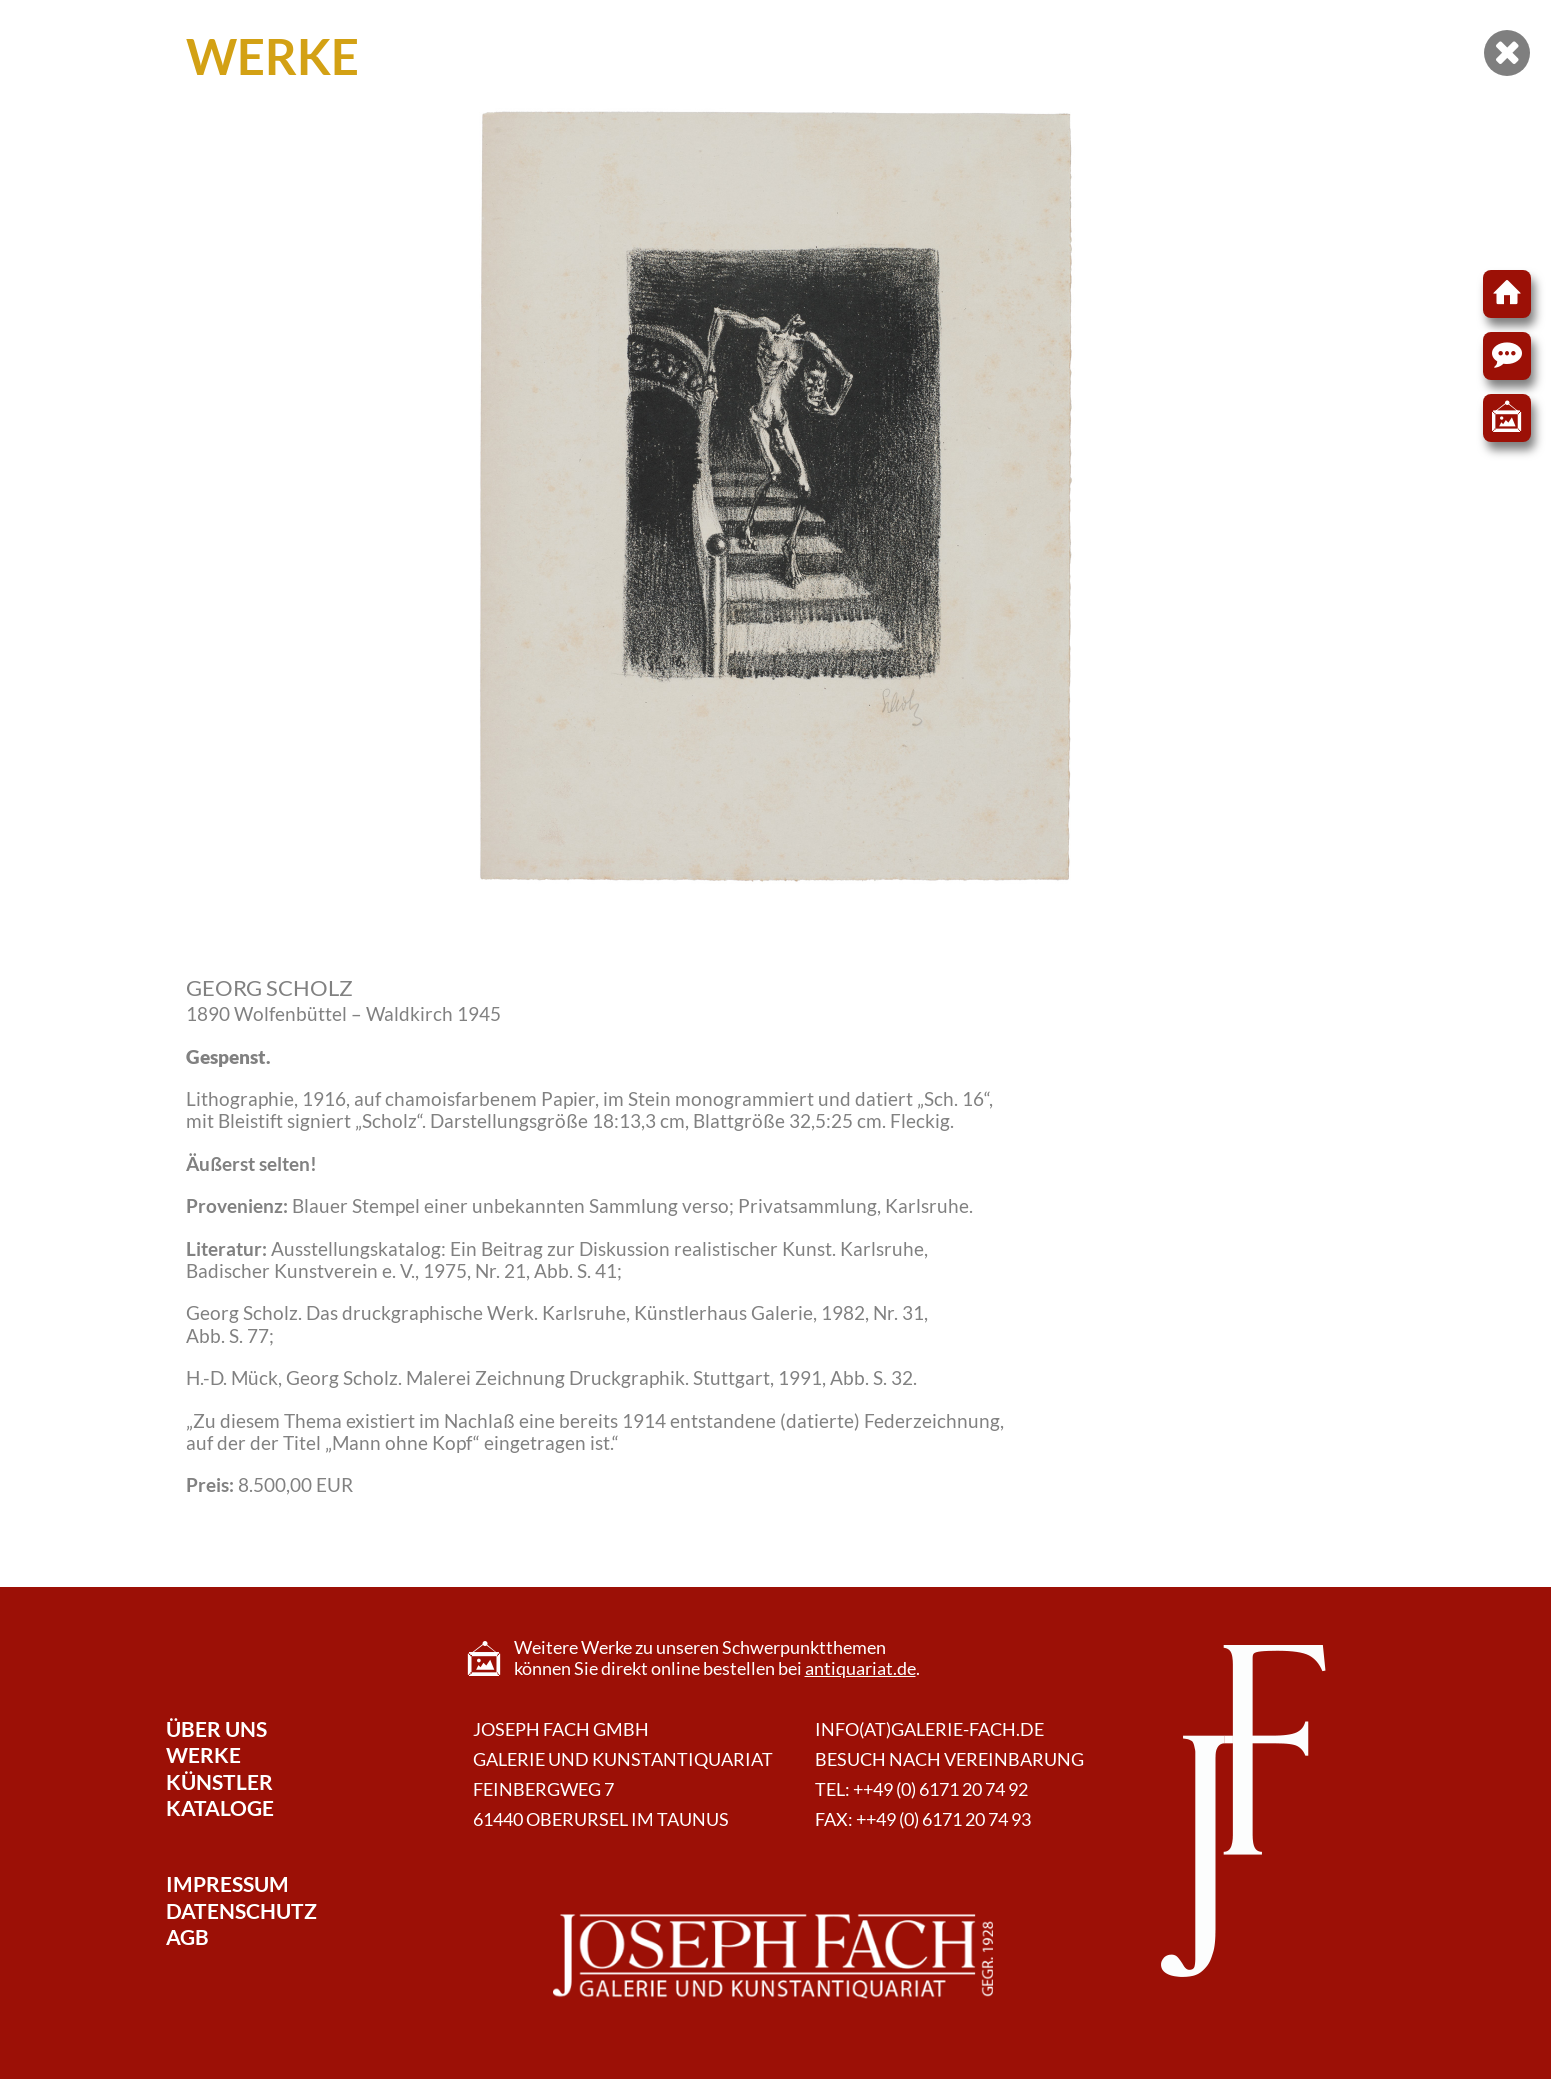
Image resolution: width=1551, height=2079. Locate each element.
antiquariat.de (860, 1668)
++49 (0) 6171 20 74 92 (940, 1789)
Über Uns (216, 1728)
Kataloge (220, 1807)
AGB (187, 1936)
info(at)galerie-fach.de (929, 1729)
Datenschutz (241, 1910)
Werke (203, 1754)
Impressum (227, 1883)
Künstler (219, 1781)
